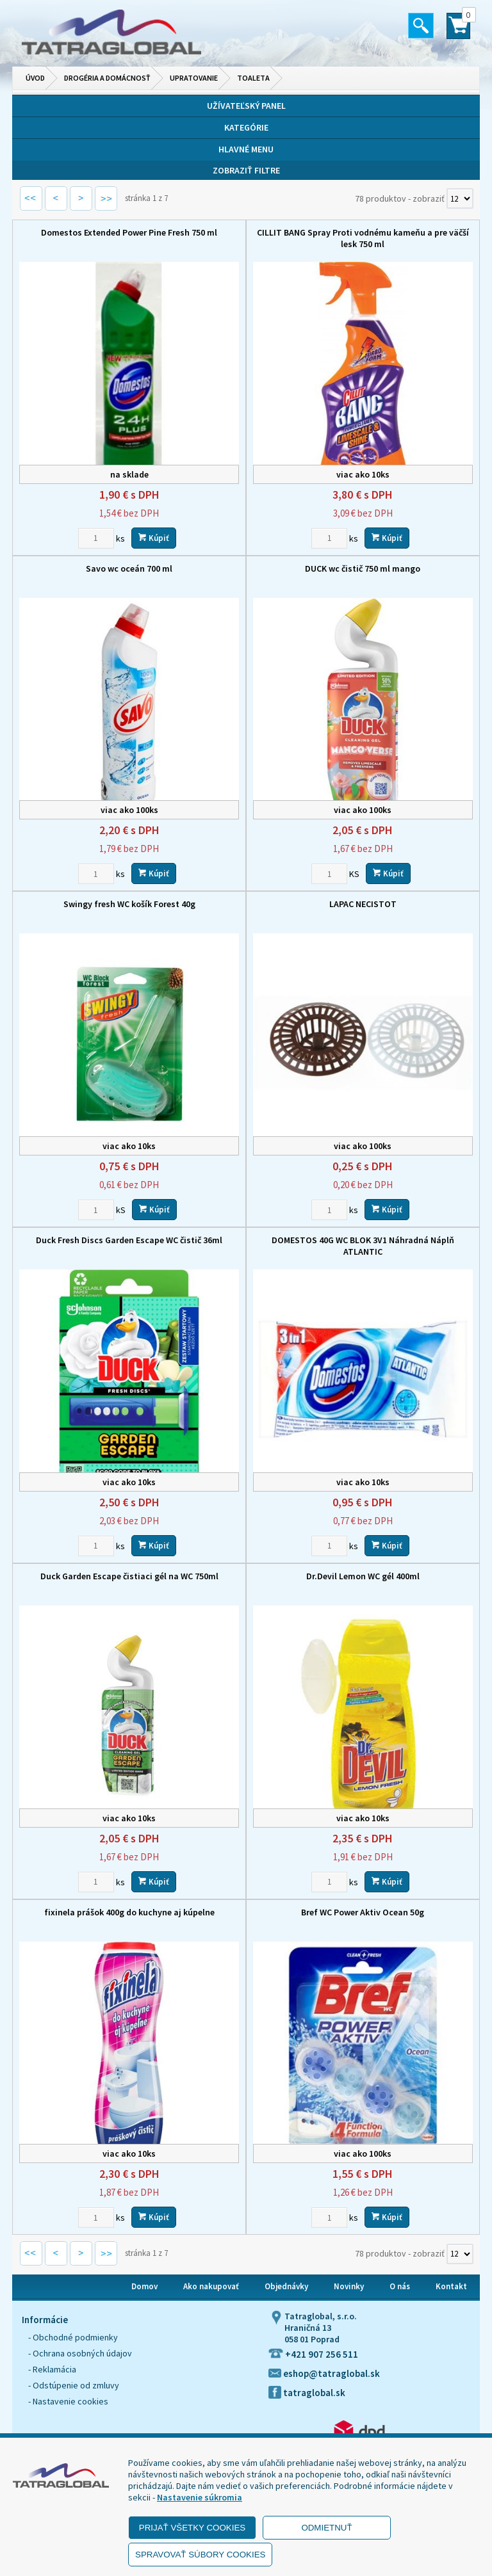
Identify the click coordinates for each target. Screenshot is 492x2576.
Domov (144, 2286)
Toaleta (253, 78)
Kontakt (451, 2286)
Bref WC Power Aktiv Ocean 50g (362, 1912)
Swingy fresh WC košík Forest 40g (129, 904)
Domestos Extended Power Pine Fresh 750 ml (129, 232)
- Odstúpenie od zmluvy (73, 2385)
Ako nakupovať (211, 2286)
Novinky (349, 2286)
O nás (400, 2286)
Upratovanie (194, 78)
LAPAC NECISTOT (363, 904)
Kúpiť (153, 538)
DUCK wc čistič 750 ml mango (362, 568)
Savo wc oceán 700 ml (129, 568)
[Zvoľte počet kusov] (96, 538)
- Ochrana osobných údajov (80, 2353)
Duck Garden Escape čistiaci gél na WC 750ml (129, 1576)
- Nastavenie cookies (68, 2401)
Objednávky (286, 2286)
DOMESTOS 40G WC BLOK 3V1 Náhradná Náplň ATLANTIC (363, 1245)
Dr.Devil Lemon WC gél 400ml (363, 1576)
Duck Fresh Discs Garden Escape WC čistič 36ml (129, 1240)
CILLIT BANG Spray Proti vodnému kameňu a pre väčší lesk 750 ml (363, 238)
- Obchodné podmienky (73, 2337)
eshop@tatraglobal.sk (324, 2373)
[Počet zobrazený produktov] (460, 198)
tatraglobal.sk (306, 2393)
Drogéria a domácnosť (107, 78)
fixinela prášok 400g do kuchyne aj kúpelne (129, 1912)
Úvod (35, 78)
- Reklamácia (52, 2369)
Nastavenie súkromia (199, 2497)
